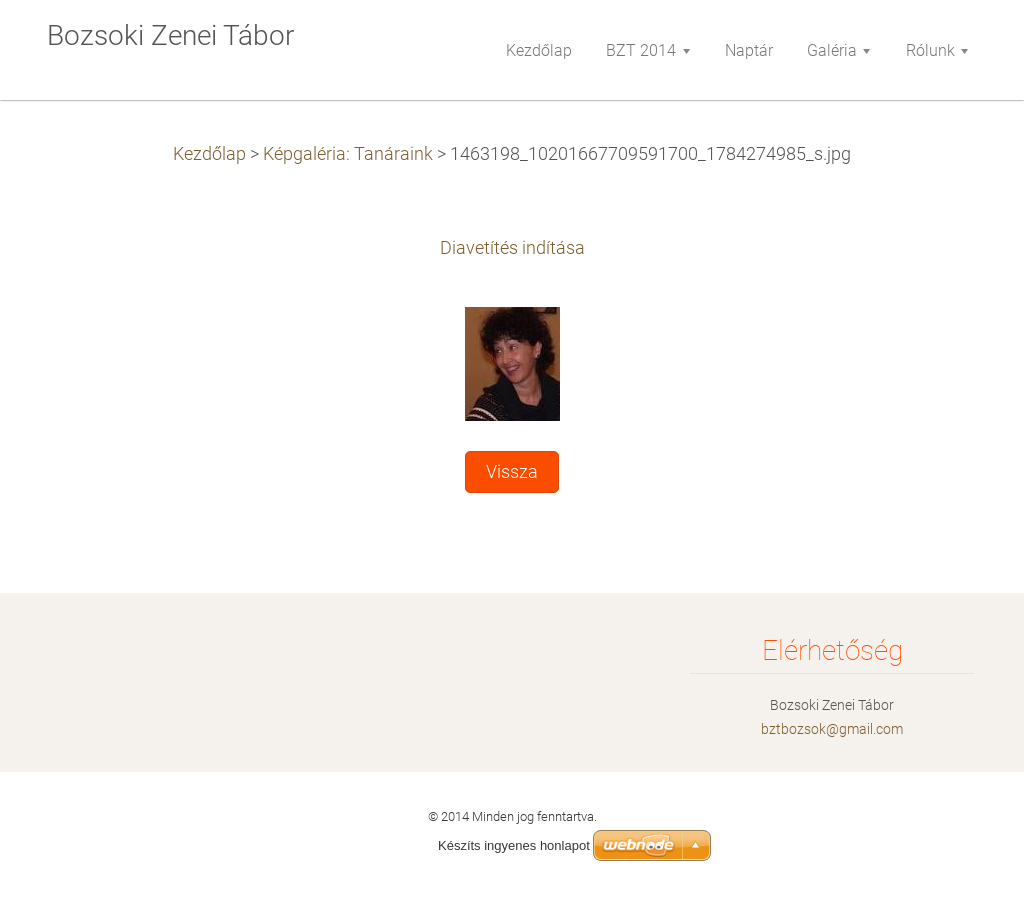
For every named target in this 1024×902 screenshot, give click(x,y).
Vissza (512, 472)
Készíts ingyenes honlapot (514, 845)
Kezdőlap (209, 154)
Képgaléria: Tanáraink (348, 154)
